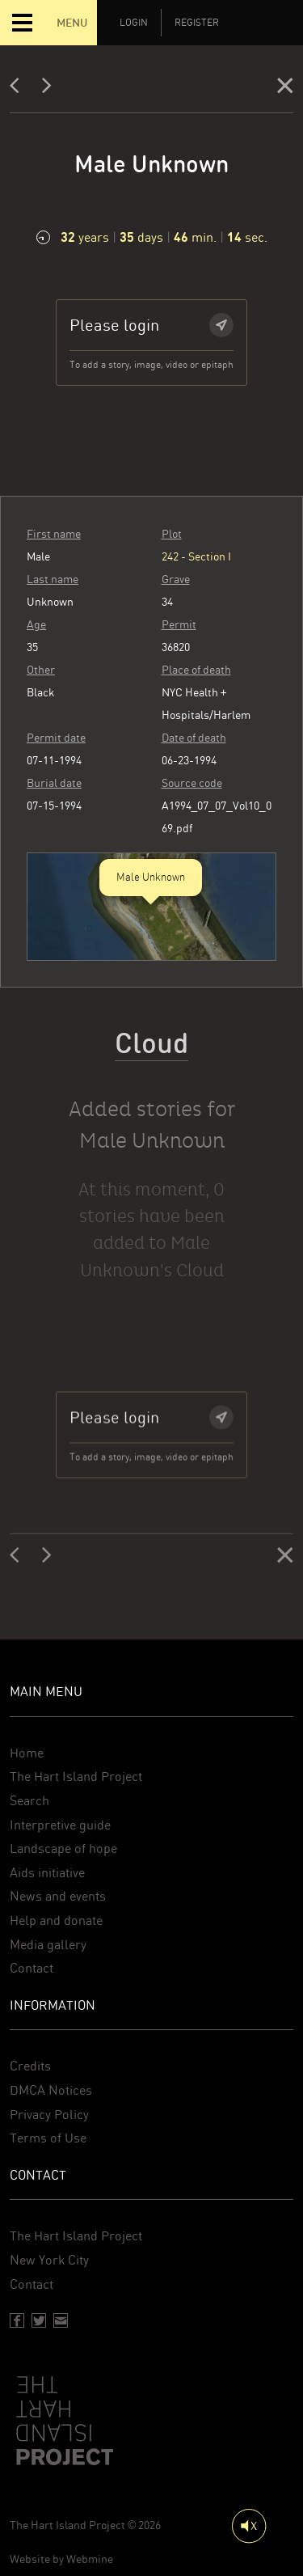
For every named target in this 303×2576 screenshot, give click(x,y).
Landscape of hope (63, 1848)
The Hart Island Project (76, 1776)
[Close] (285, 89)
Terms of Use (48, 2138)
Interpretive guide (60, 1825)
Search (29, 1800)
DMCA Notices (51, 2090)
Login (134, 22)
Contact (31, 1968)
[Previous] (19, 89)
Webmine (89, 2559)
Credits (30, 2066)
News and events (58, 1896)
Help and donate (56, 1920)
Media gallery (48, 1944)
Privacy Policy (49, 2114)
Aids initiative (47, 1872)
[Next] (47, 89)
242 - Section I (196, 568)
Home (27, 1753)
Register (197, 22)
